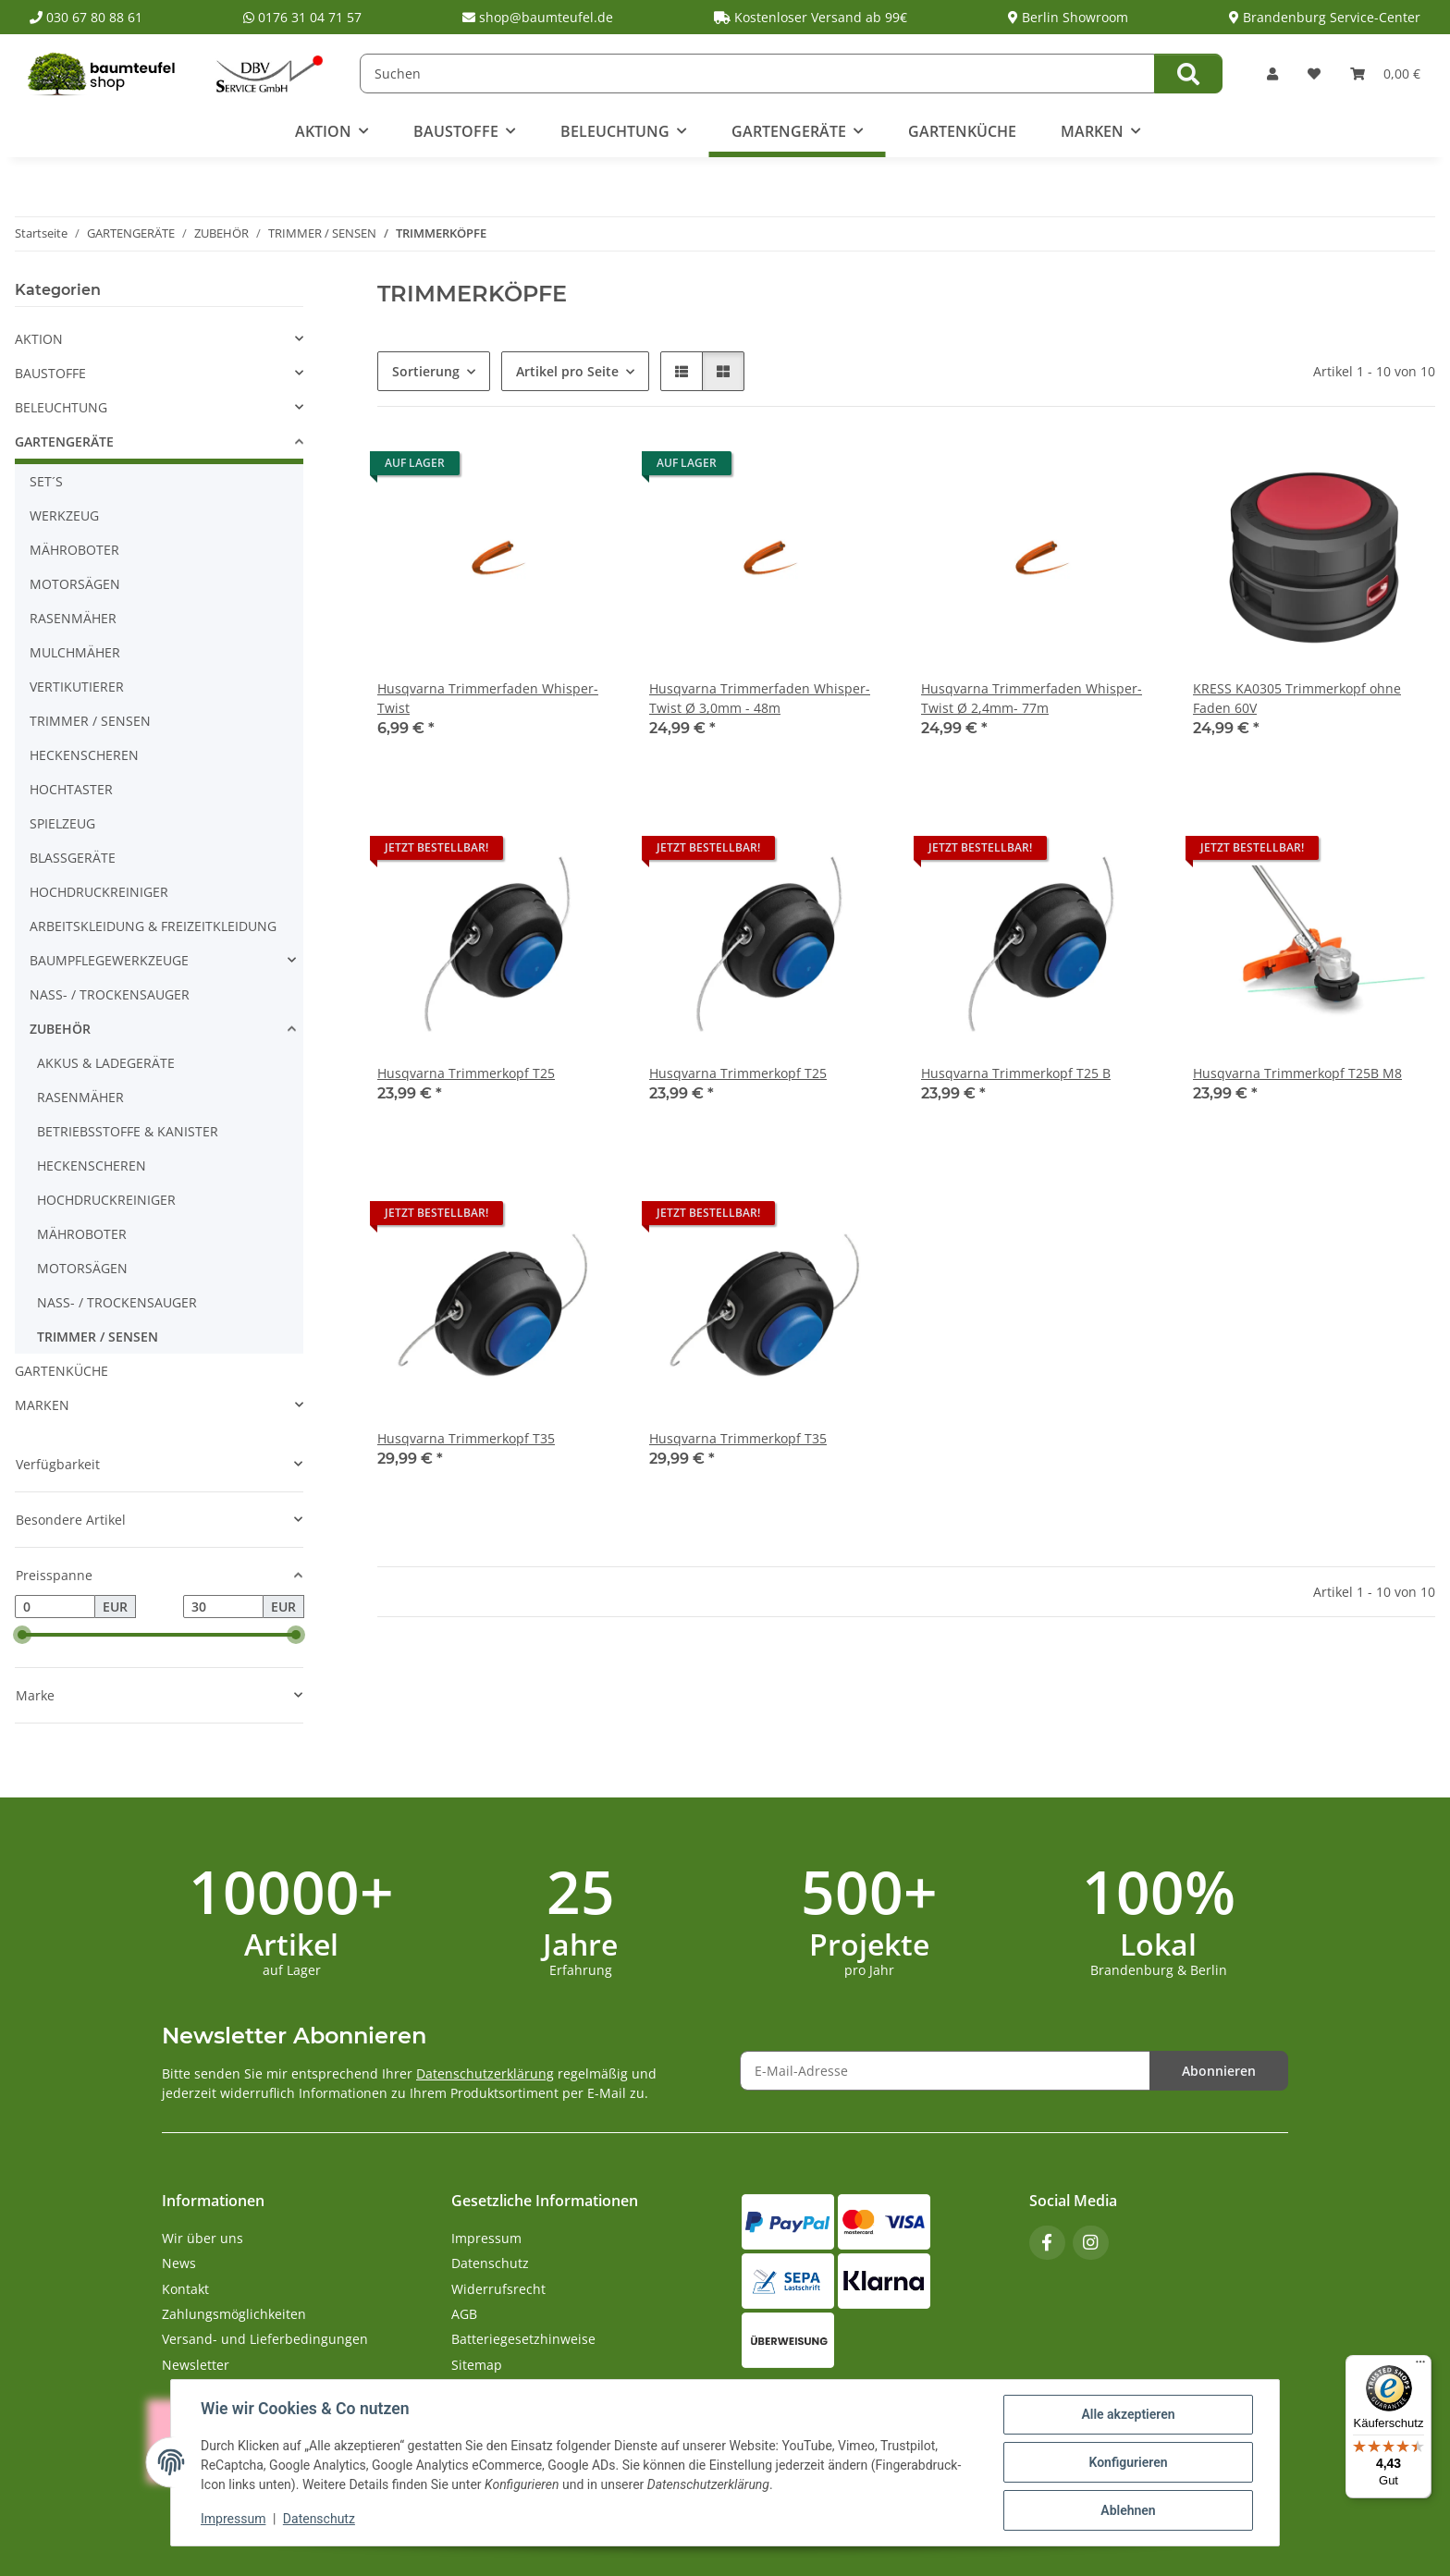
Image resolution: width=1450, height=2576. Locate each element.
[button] (1272, 73)
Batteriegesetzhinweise (523, 2339)
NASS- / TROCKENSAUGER (110, 994)
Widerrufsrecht (498, 2289)
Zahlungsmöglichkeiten (234, 2314)
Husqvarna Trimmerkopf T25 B (1016, 1073)
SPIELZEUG (62, 823)
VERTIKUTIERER (77, 686)
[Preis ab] (55, 1607)
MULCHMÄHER (75, 652)
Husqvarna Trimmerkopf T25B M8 (1297, 1073)
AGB (464, 2314)
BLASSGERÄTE (73, 857)
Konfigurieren (1127, 2462)
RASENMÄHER (73, 618)
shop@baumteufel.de (537, 17)
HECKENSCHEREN (84, 755)
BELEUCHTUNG (61, 407)
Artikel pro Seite (567, 371)
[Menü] (1420, 2366)
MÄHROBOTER (74, 549)
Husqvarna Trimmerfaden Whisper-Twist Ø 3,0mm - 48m (759, 698)
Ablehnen (1127, 2510)
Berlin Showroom (1068, 17)
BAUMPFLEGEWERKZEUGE (109, 960)
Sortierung (426, 371)
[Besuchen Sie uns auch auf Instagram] (1091, 2243)
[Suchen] (757, 73)
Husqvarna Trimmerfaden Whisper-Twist (487, 698)
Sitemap (476, 2365)
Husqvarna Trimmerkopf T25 (466, 1073)
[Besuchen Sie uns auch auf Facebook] (1047, 2243)
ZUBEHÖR (60, 1028)
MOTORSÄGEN (75, 584)
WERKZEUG (64, 515)
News (179, 2263)
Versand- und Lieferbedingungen (265, 2339)
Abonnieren (1219, 2070)
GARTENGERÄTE (64, 441)
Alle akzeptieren (1127, 2414)
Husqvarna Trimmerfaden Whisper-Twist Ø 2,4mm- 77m (1031, 698)
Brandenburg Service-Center (1324, 17)
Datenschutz (319, 2518)
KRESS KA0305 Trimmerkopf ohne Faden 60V (1297, 698)
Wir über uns (202, 2238)
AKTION (39, 339)
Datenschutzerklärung (485, 2073)
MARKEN (42, 1405)
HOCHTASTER (71, 789)
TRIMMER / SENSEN (90, 721)
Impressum (233, 2518)
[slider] (22, 1635)
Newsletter (195, 2365)
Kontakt (185, 2289)
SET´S (46, 481)
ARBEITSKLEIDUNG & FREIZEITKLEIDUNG (153, 926)
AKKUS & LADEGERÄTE (106, 1063)
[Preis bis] (223, 1607)
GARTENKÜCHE (61, 1371)
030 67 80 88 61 (86, 17)
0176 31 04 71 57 (302, 17)
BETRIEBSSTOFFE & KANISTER (127, 1131)
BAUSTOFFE (50, 373)
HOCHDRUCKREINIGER (99, 892)
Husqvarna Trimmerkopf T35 (466, 1438)
